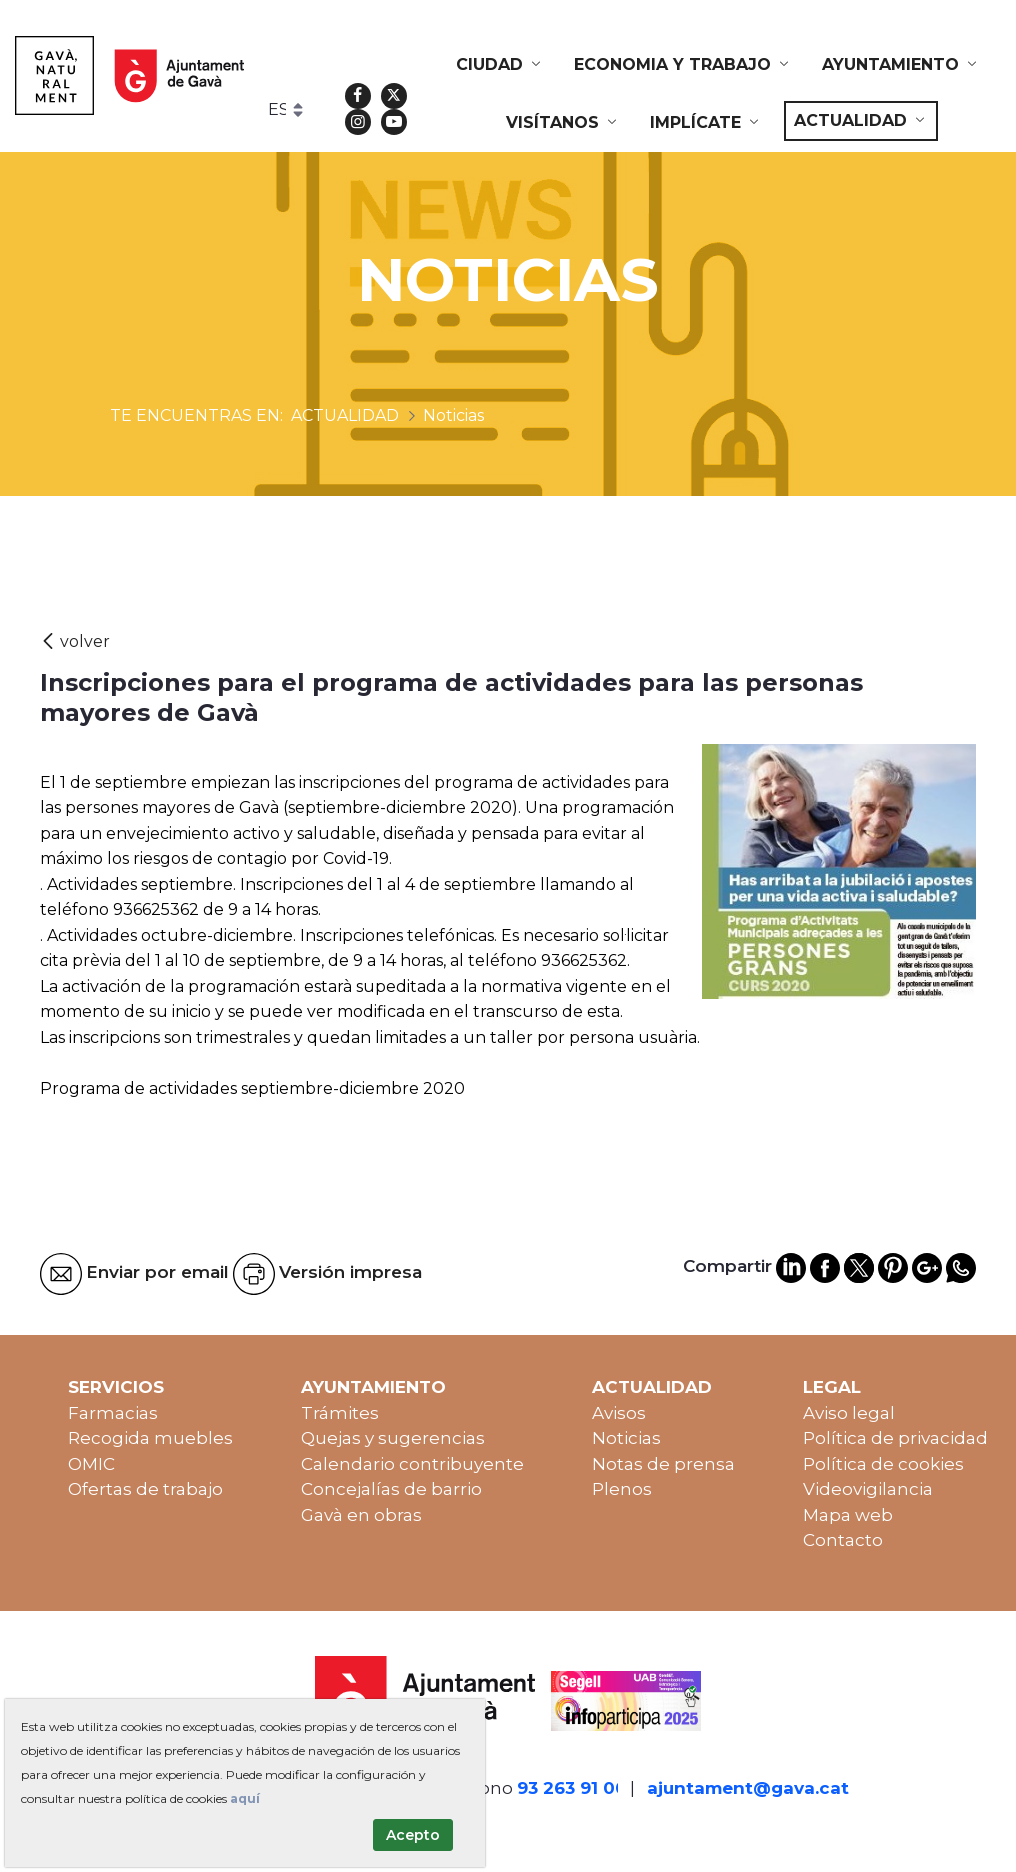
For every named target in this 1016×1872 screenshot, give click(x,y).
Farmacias (113, 1413)
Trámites (340, 1413)
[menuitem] (500, 65)
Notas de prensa (663, 1464)
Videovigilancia (868, 1489)
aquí (245, 1798)
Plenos (622, 1489)
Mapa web (848, 1515)
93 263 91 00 (572, 1788)
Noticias (626, 1438)
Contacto (843, 1540)
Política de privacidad (895, 1438)
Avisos (619, 1413)
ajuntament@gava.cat (748, 1788)
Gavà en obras (361, 1515)
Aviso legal (849, 1413)
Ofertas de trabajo (145, 1489)
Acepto (413, 1835)
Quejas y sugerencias (393, 1438)
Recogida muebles (150, 1438)
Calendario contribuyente (412, 1464)
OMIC (91, 1464)
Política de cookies (883, 1464)
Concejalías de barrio (391, 1489)
